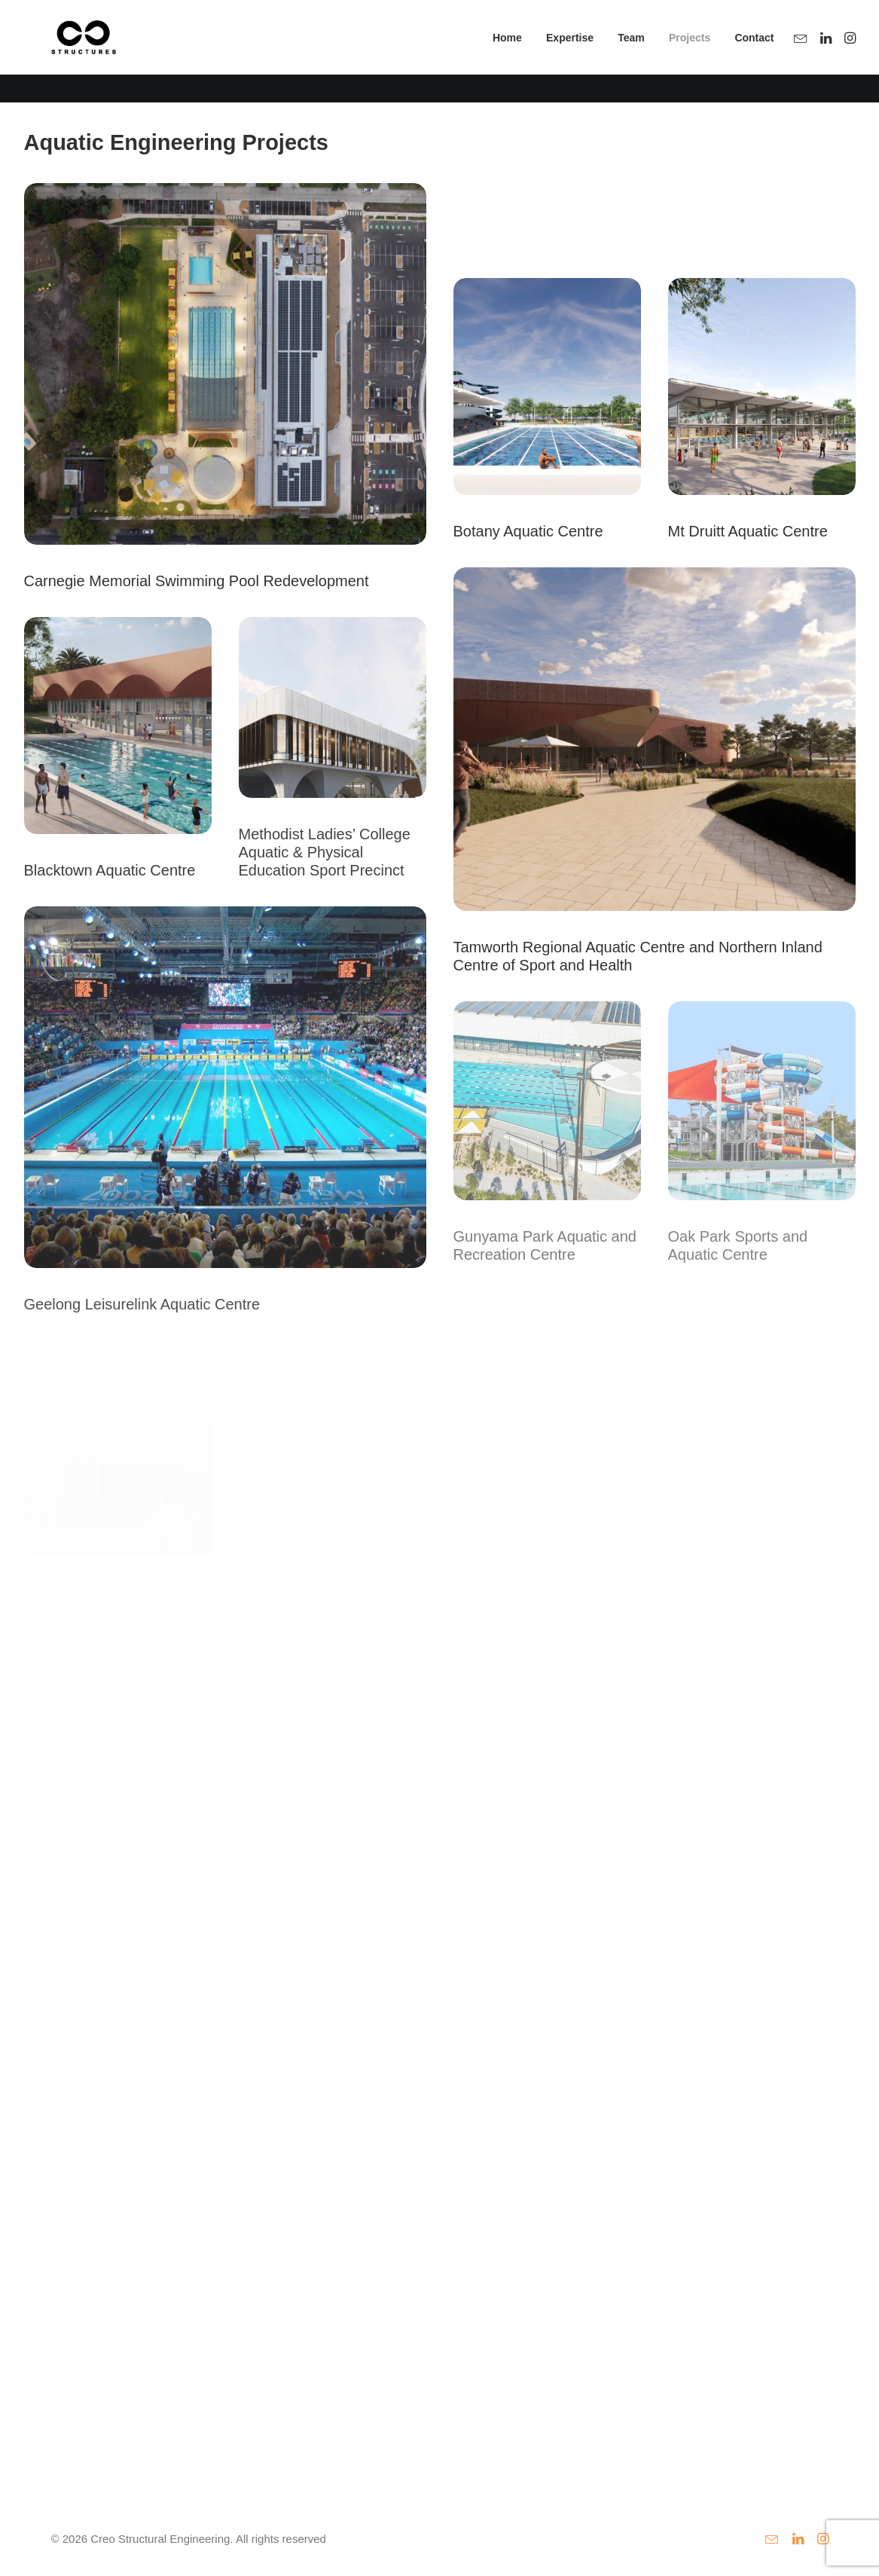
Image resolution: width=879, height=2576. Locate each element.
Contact (754, 52)
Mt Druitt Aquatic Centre (748, 531)
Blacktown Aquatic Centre (110, 870)
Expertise (570, 52)
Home (507, 52)
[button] (803, 51)
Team (631, 52)
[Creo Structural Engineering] (71, 51)
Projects (689, 52)
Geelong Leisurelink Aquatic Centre (142, 1304)
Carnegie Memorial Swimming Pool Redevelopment (196, 581)
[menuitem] (507, 51)
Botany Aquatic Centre (528, 531)
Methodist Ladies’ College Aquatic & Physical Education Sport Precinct (325, 852)
